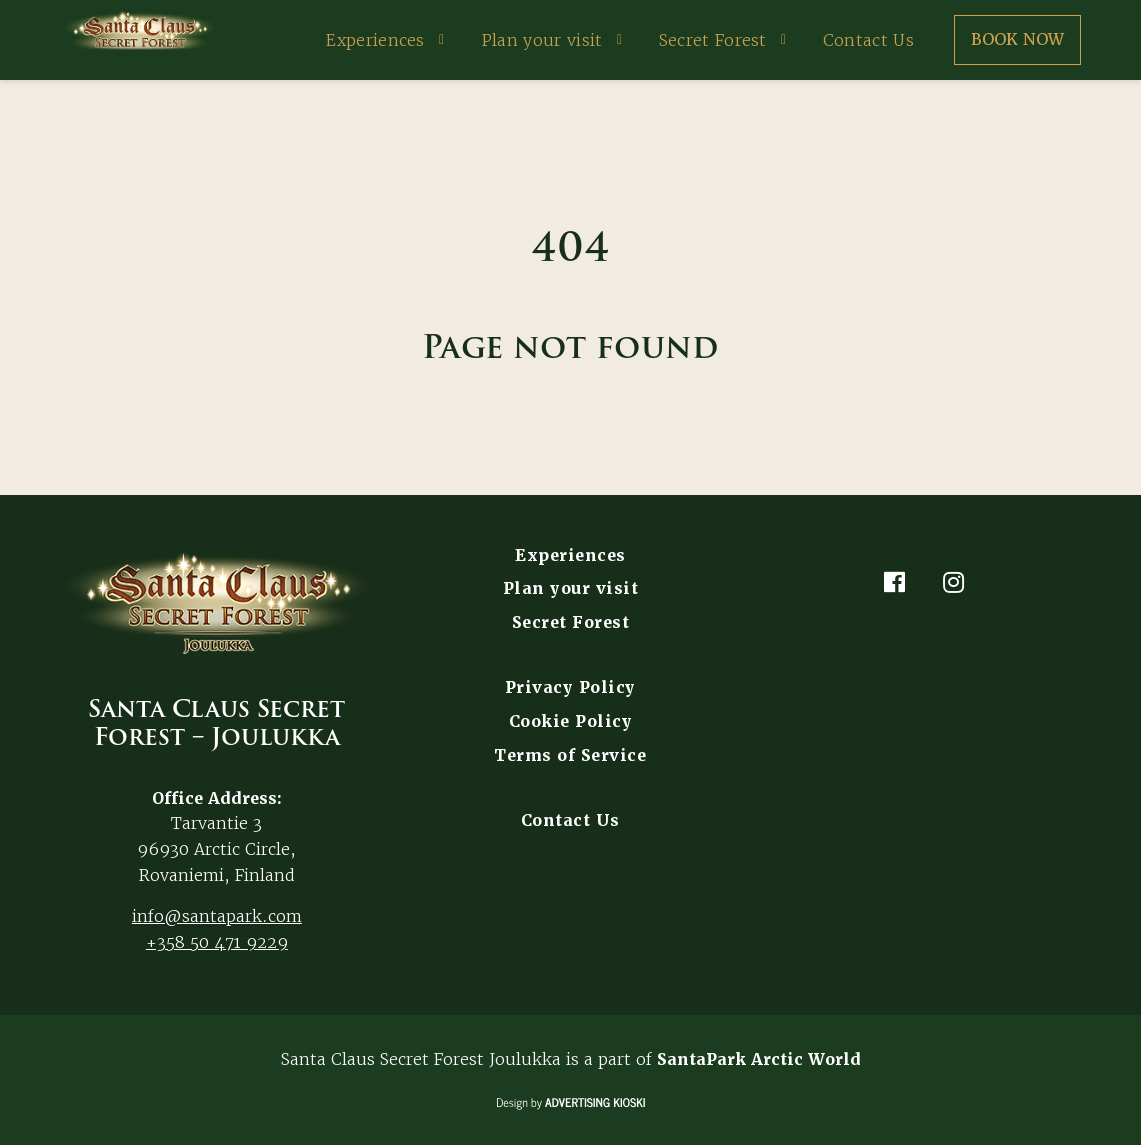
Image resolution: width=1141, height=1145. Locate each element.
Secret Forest (571, 622)
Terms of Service (570, 755)
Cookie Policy (571, 721)
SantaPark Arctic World (759, 1059)
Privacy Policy (570, 687)
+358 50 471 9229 (217, 942)
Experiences (570, 555)
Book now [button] (1017, 39)
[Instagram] (954, 581)
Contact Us (570, 820)
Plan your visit (571, 588)
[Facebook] (895, 581)
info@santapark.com (217, 916)
